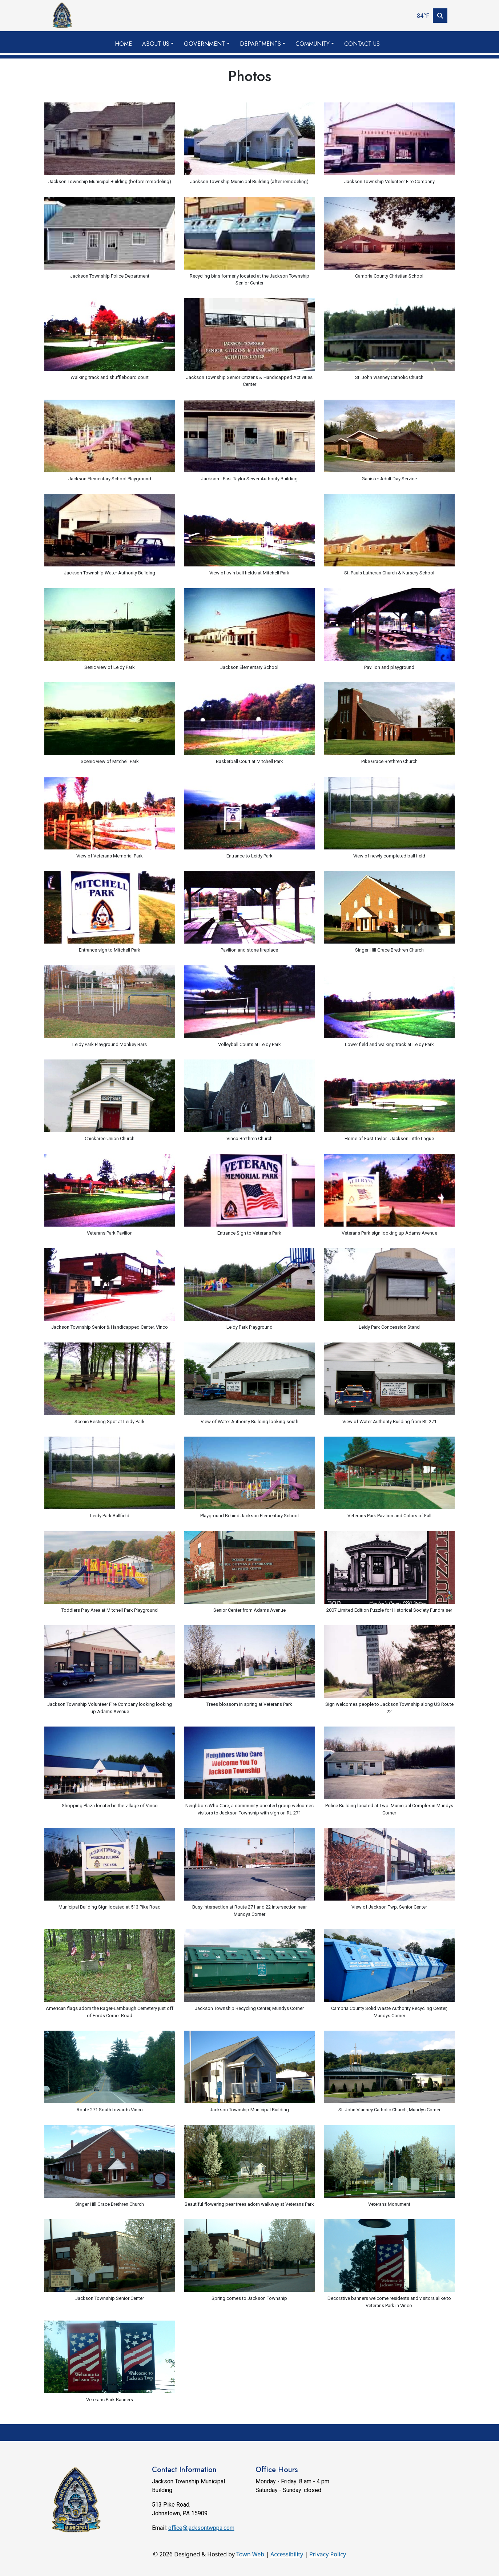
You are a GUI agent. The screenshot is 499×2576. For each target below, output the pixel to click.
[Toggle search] (440, 15)
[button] (160, 44)
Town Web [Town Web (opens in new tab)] (250, 2554)
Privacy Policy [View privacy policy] (327, 2554)
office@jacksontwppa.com (201, 2527)
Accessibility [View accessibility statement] (286, 2554)
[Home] (62, 15)
